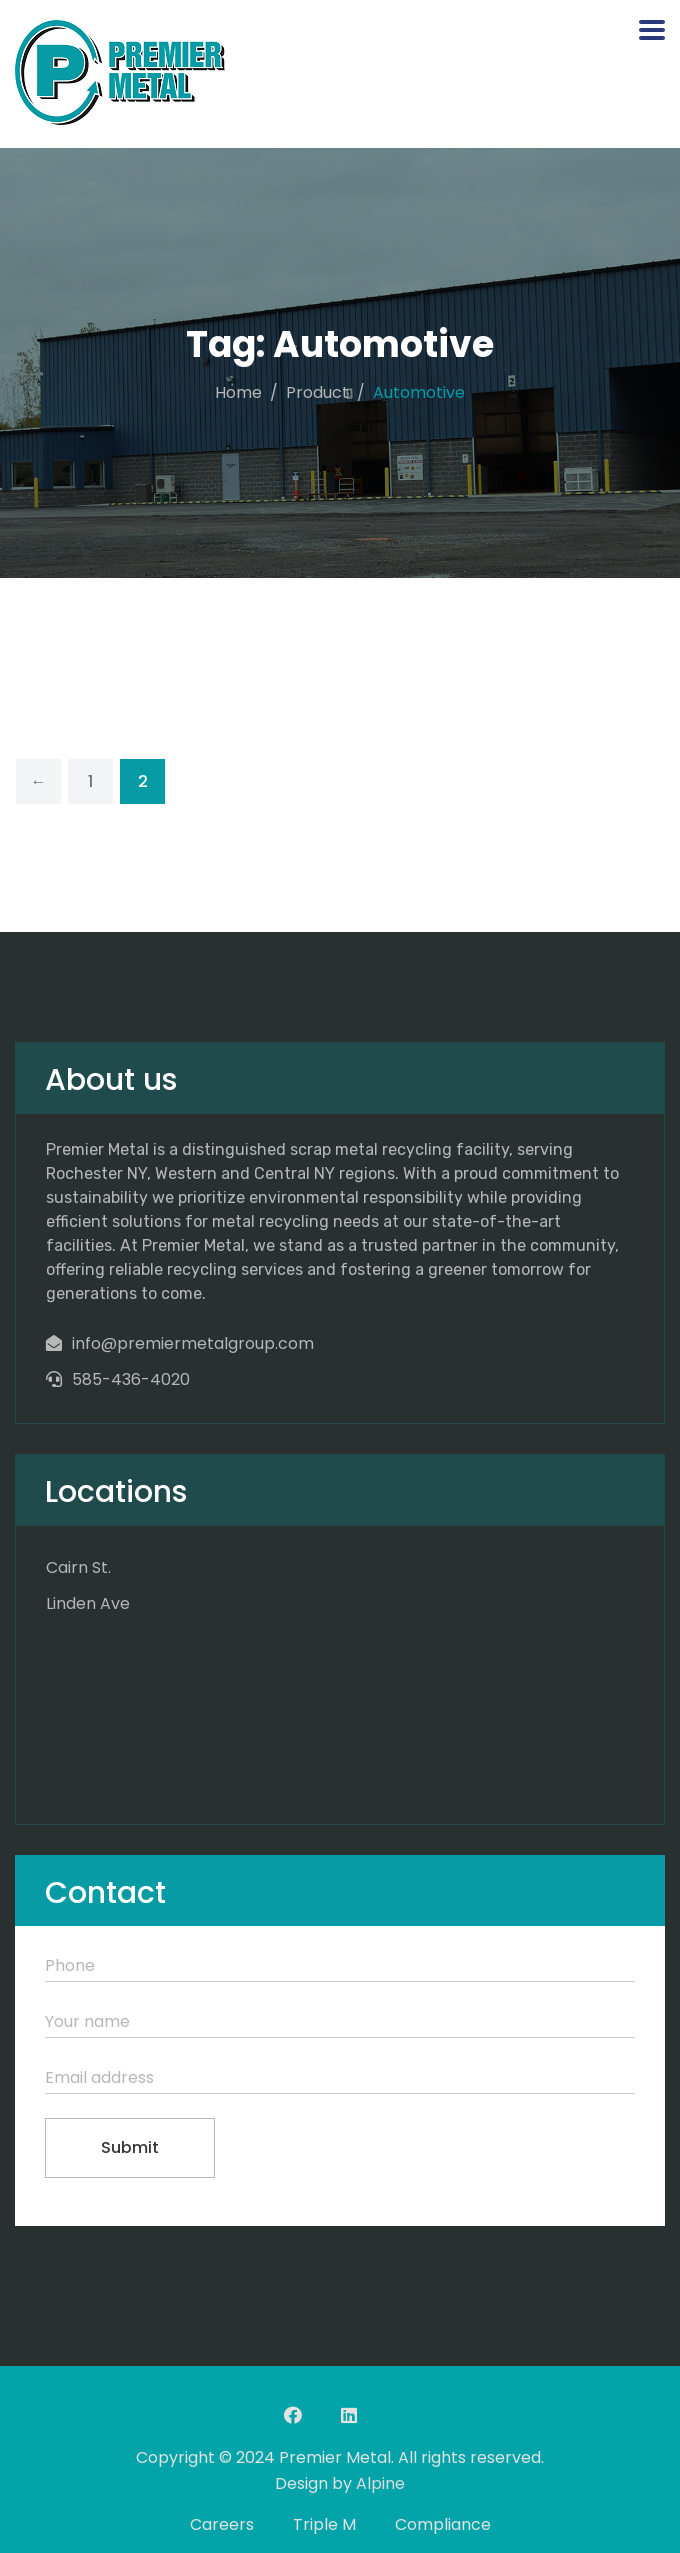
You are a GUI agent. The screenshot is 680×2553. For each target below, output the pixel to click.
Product (317, 392)
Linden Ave (88, 1603)
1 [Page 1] (90, 781)
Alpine (380, 2483)
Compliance (443, 2524)
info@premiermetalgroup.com (193, 1343)
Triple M (324, 2524)
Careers (222, 2524)
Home (238, 392)
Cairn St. (78, 1567)
